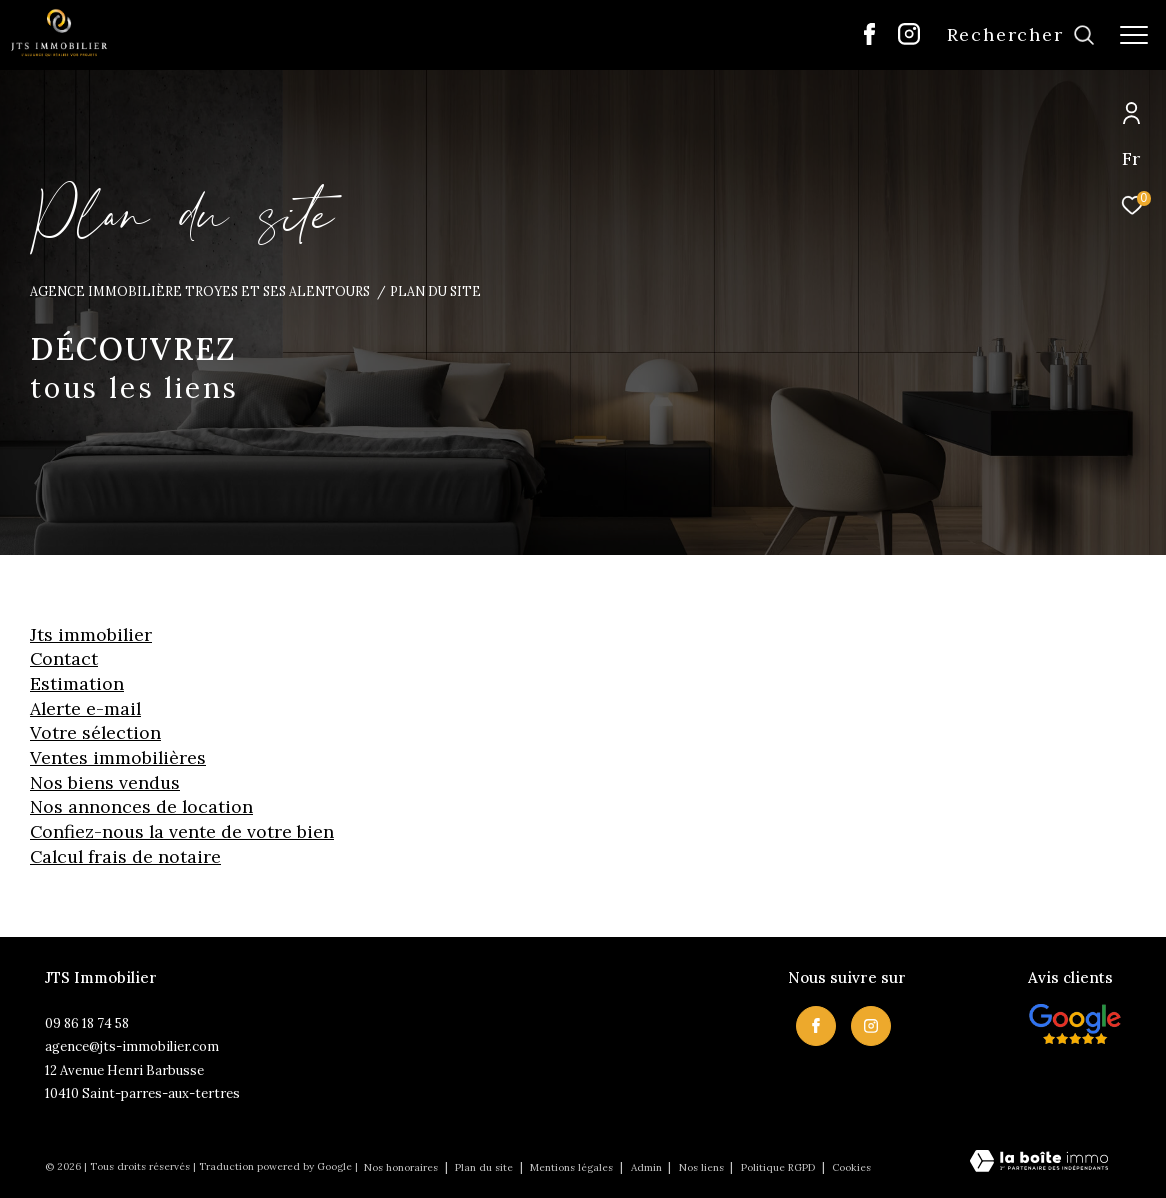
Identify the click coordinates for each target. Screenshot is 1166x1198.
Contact (64, 658)
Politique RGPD (778, 1167)
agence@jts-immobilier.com (132, 1046)
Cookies (851, 1168)
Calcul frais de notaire (125, 856)
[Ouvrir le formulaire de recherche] (1021, 35)
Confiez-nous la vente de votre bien (182, 831)
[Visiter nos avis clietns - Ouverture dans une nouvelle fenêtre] (1075, 1024)
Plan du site (485, 1167)
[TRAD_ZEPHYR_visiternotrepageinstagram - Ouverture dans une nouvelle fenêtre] (909, 39)
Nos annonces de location (141, 806)
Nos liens (703, 1167)
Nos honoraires (401, 1167)
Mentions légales (573, 1167)
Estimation (77, 683)
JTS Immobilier (91, 634)
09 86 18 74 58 (87, 1023)
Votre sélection (95, 732)
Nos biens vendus (105, 782)
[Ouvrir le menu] (1134, 35)
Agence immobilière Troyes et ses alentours (200, 291)
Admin (648, 1167)
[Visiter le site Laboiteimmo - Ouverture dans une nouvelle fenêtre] (1039, 1162)
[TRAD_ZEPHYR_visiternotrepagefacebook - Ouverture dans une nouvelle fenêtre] (869, 39)
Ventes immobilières (118, 757)
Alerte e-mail (85, 708)
